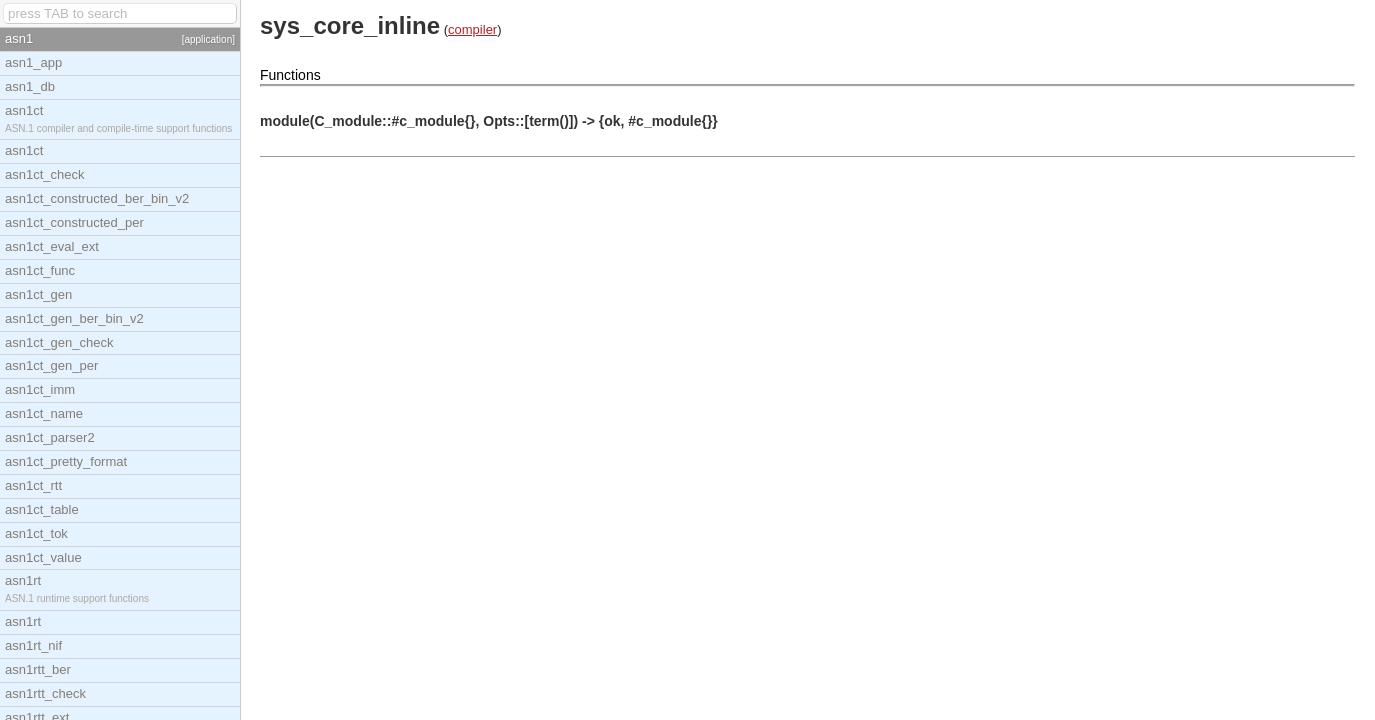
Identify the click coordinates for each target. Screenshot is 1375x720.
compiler (472, 29)
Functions (290, 75)
